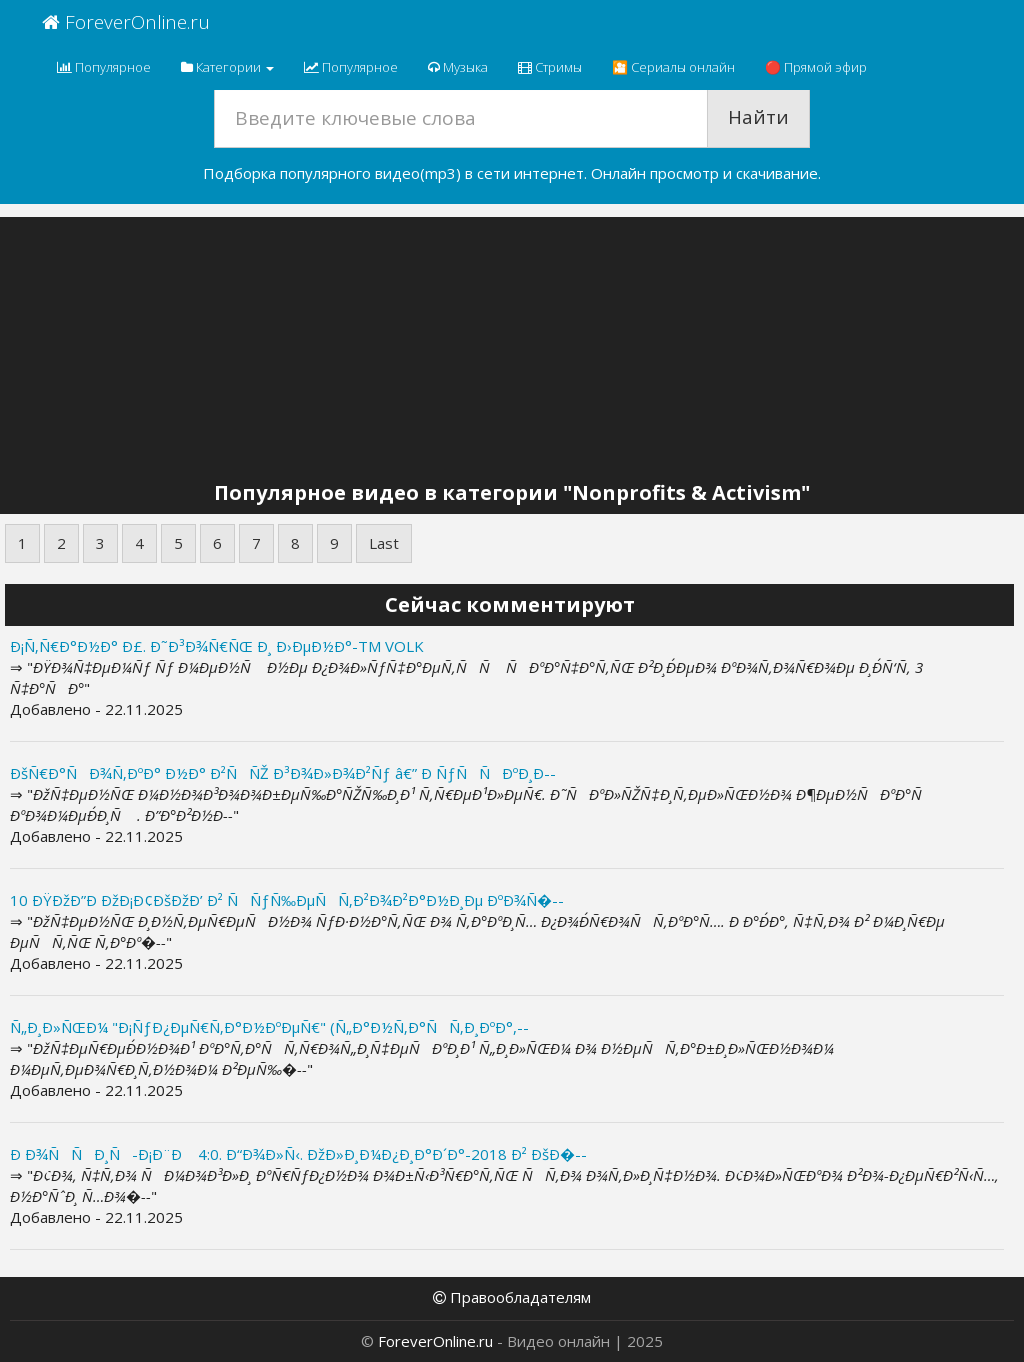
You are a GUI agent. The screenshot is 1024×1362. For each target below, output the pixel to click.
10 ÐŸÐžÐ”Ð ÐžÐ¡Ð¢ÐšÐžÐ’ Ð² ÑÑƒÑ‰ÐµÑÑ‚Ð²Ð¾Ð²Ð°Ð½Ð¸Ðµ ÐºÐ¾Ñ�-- (287, 900)
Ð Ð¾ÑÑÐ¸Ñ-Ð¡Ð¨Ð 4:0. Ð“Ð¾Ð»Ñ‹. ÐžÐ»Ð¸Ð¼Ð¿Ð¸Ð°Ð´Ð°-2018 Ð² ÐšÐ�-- (298, 1154)
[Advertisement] (512, 352)
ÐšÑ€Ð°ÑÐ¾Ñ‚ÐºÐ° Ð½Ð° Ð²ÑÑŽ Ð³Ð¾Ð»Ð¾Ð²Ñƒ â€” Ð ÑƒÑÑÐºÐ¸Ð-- (283, 773)
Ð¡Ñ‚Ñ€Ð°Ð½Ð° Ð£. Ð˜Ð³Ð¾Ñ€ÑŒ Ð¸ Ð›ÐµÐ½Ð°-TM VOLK (217, 646)
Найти (758, 117)
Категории (227, 67)
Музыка (458, 67)
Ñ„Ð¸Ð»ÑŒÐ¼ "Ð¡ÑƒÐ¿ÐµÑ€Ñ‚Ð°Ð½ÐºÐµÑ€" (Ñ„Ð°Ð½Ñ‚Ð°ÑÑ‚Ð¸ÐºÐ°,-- (269, 1027)
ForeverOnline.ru (126, 22)
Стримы (550, 67)
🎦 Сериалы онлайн (673, 67)
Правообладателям (512, 1297)
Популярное (104, 67)
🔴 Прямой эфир (816, 67)
